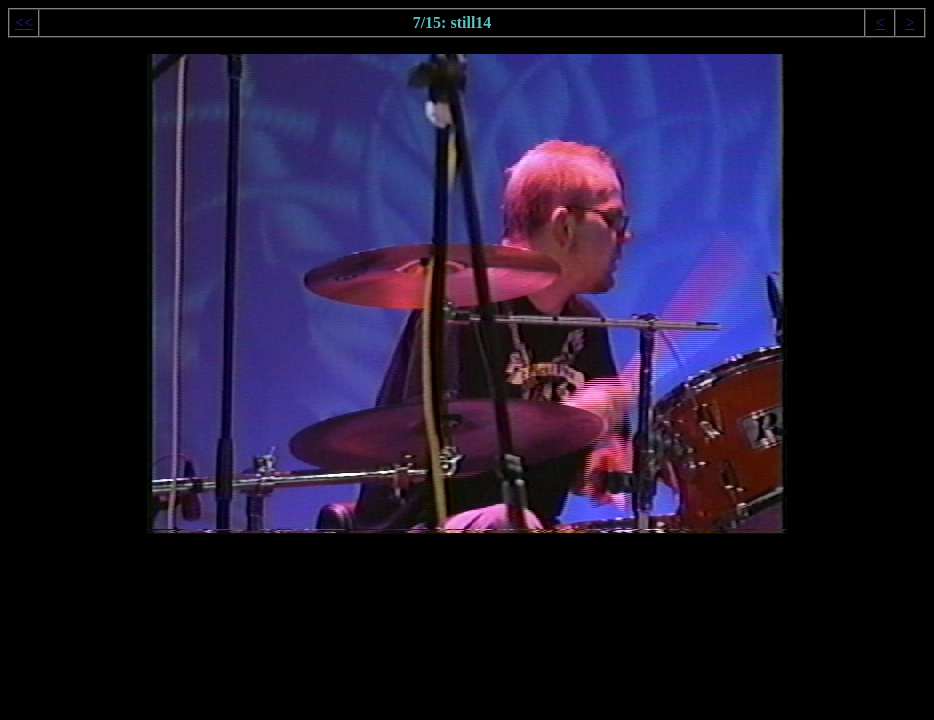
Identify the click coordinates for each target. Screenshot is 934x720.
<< (24, 22)
